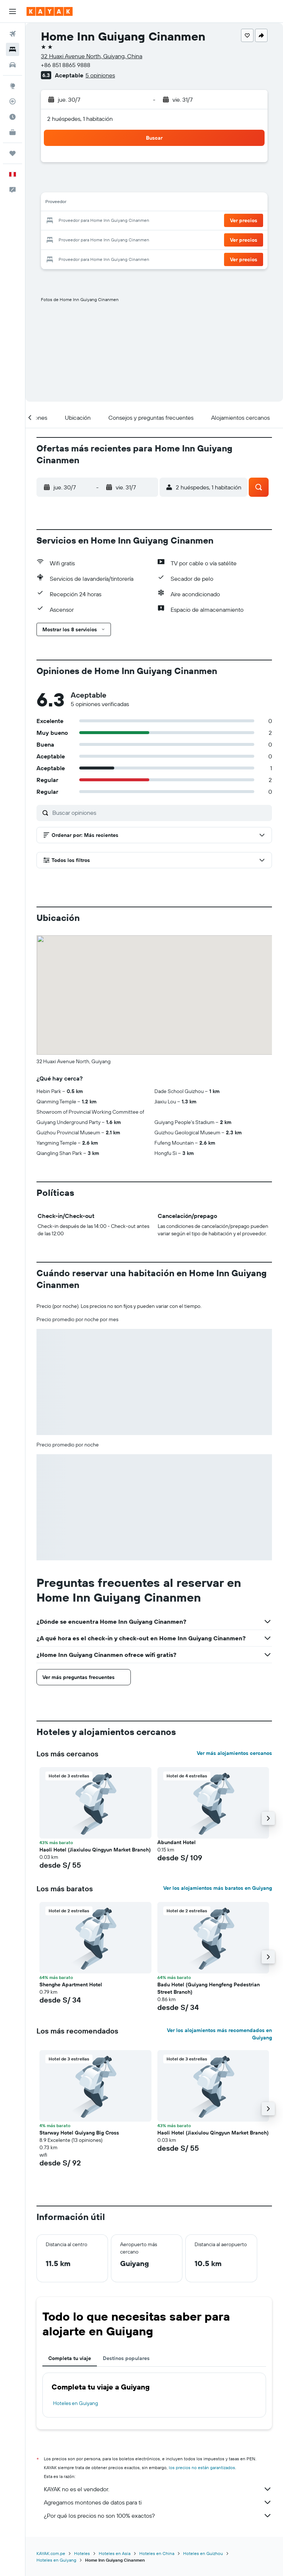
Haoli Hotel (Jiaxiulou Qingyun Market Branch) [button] (95, 1849)
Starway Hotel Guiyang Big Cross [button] (79, 2132)
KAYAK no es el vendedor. (158, 2489)
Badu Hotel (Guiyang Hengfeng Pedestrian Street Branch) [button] (208, 1988)
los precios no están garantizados (202, 2467)
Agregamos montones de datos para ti (158, 2502)
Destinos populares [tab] (126, 2358)
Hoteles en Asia (114, 2553)
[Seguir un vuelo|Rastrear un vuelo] (12, 101)
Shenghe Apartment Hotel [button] (70, 1984)
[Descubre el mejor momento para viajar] (12, 116)
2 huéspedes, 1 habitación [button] (80, 118)
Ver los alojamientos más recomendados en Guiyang (219, 2034)
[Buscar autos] (12, 64)
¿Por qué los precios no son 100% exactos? (158, 2515)
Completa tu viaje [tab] (69, 2358)
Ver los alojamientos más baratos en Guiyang (217, 1888)
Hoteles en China (156, 2553)
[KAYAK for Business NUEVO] (12, 132)
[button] (12, 11)
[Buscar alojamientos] (12, 49)
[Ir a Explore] (12, 85)
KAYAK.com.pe (50, 2553)
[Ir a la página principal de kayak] (50, 11)
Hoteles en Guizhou (203, 2553)
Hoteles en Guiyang (75, 2403)
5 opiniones (100, 75)
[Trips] (12, 153)
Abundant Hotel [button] (176, 1842)
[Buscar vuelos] (12, 34)
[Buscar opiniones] (160, 812)
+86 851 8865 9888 (65, 65)
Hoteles (82, 2553)
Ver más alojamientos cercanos (234, 1753)
